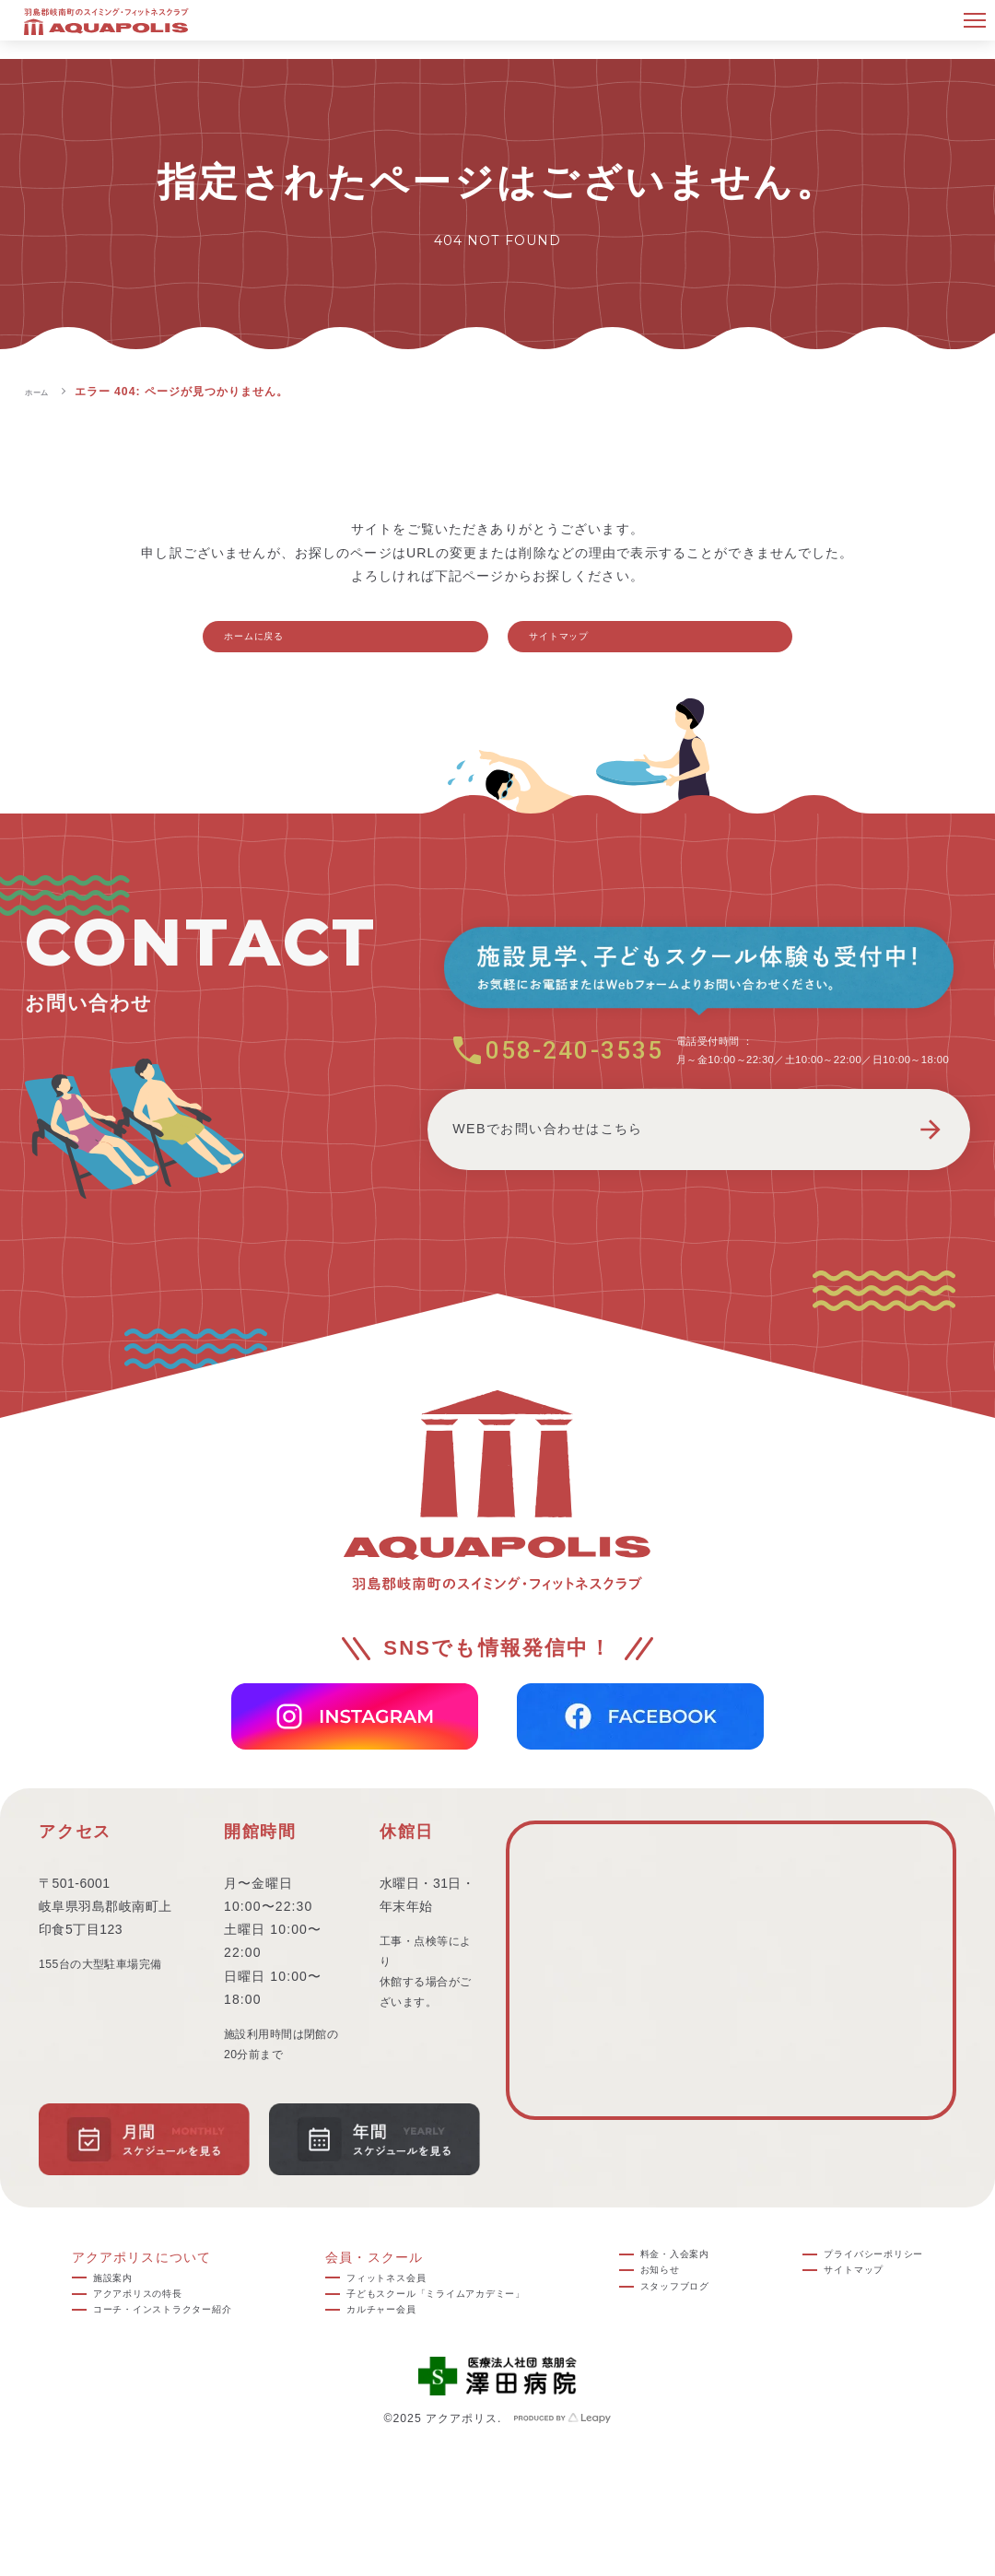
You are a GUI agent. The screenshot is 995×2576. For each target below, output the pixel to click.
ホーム (43, 391)
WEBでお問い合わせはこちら (698, 1194)
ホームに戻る (277, 643)
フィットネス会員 (384, 2306)
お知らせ (674, 2306)
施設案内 (96, 2306)
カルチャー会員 (378, 2353)
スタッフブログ (694, 2330)
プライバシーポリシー (878, 2283)
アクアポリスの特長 (130, 2330)
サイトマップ (582, 643)
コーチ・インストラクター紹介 (165, 2353)
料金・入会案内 (694, 2283)
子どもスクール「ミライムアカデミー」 (454, 2330)
